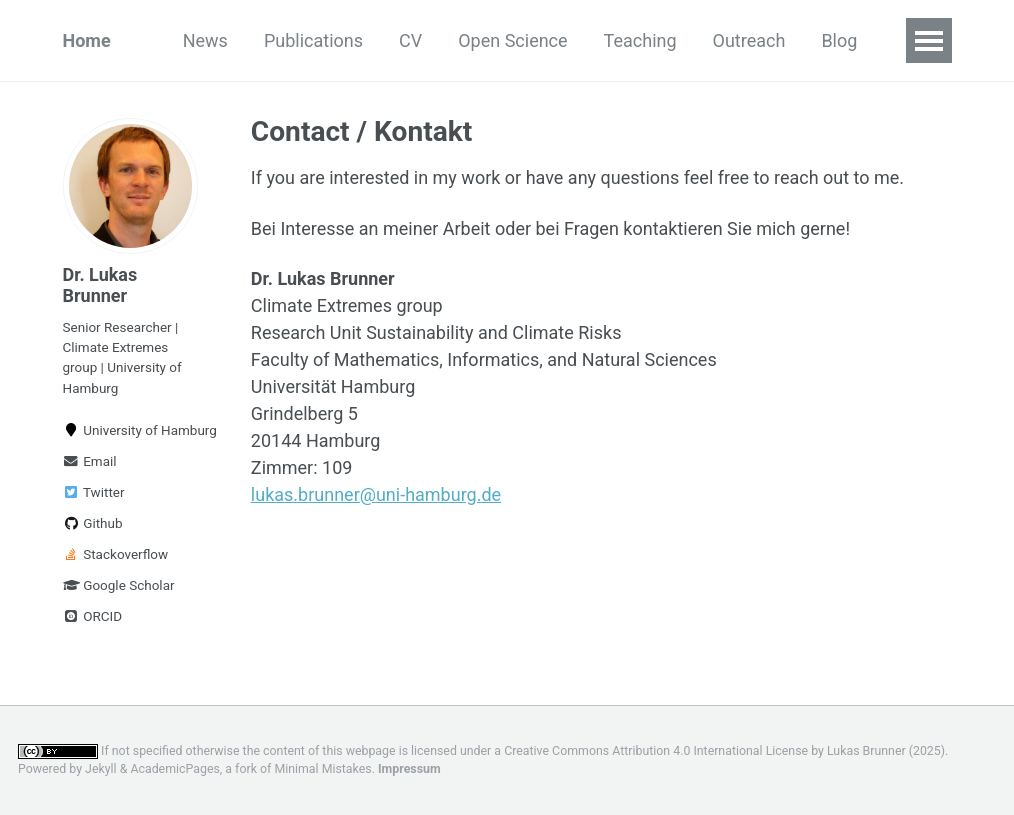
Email (90, 461)
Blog (839, 40)
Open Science (512, 40)
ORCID (93, 616)
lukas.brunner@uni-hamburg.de (376, 494)
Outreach (749, 40)
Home (87, 40)
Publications (313, 40)
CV (410, 40)
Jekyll (101, 769)
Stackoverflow (116, 554)
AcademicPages (174, 769)
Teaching (640, 40)
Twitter (94, 492)
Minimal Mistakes (322, 769)
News (205, 40)
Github (93, 523)
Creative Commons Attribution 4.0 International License (656, 751)
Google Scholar (119, 585)
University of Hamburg (131, 430)
